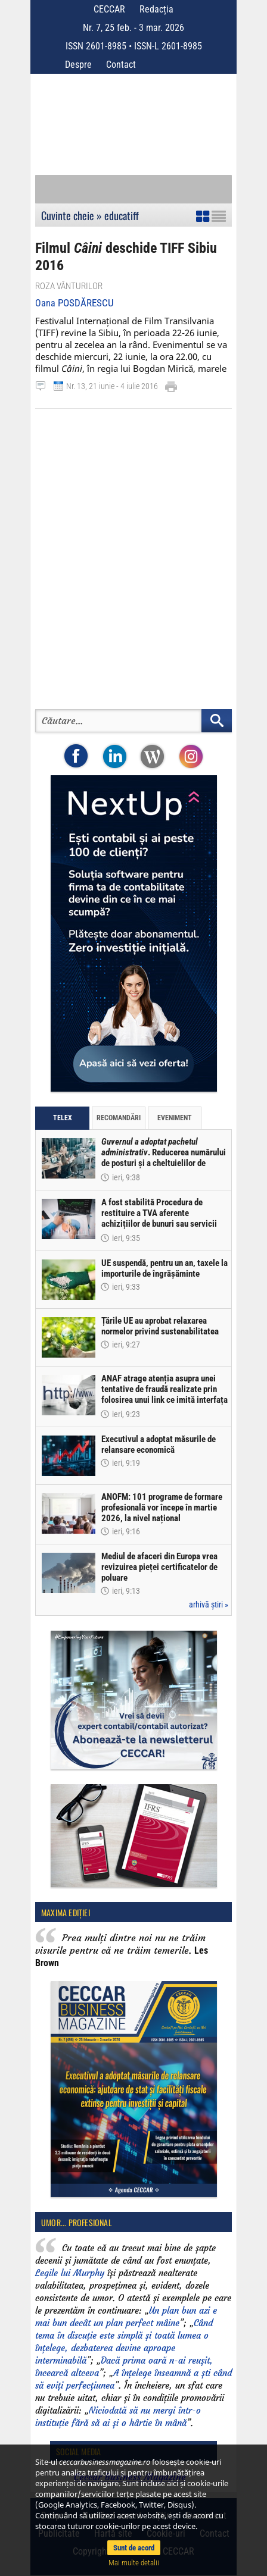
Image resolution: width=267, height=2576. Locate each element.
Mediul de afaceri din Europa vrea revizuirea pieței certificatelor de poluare (159, 1567)
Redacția (156, 9)
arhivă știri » (208, 1604)
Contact (121, 64)
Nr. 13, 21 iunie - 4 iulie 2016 (112, 386)
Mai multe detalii (133, 2562)
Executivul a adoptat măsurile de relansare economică (158, 1444)
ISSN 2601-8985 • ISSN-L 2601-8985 (134, 46)
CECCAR (109, 9)
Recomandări (119, 1118)
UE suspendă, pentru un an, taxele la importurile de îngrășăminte (164, 1268)
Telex (62, 1118)
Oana (74, 303)
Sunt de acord (133, 2547)
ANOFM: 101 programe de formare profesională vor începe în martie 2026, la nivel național (161, 1507)
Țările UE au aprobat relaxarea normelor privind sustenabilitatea (160, 1326)
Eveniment (174, 1118)
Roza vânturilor (69, 286)
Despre (78, 64)
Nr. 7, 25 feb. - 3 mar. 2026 (133, 27)
